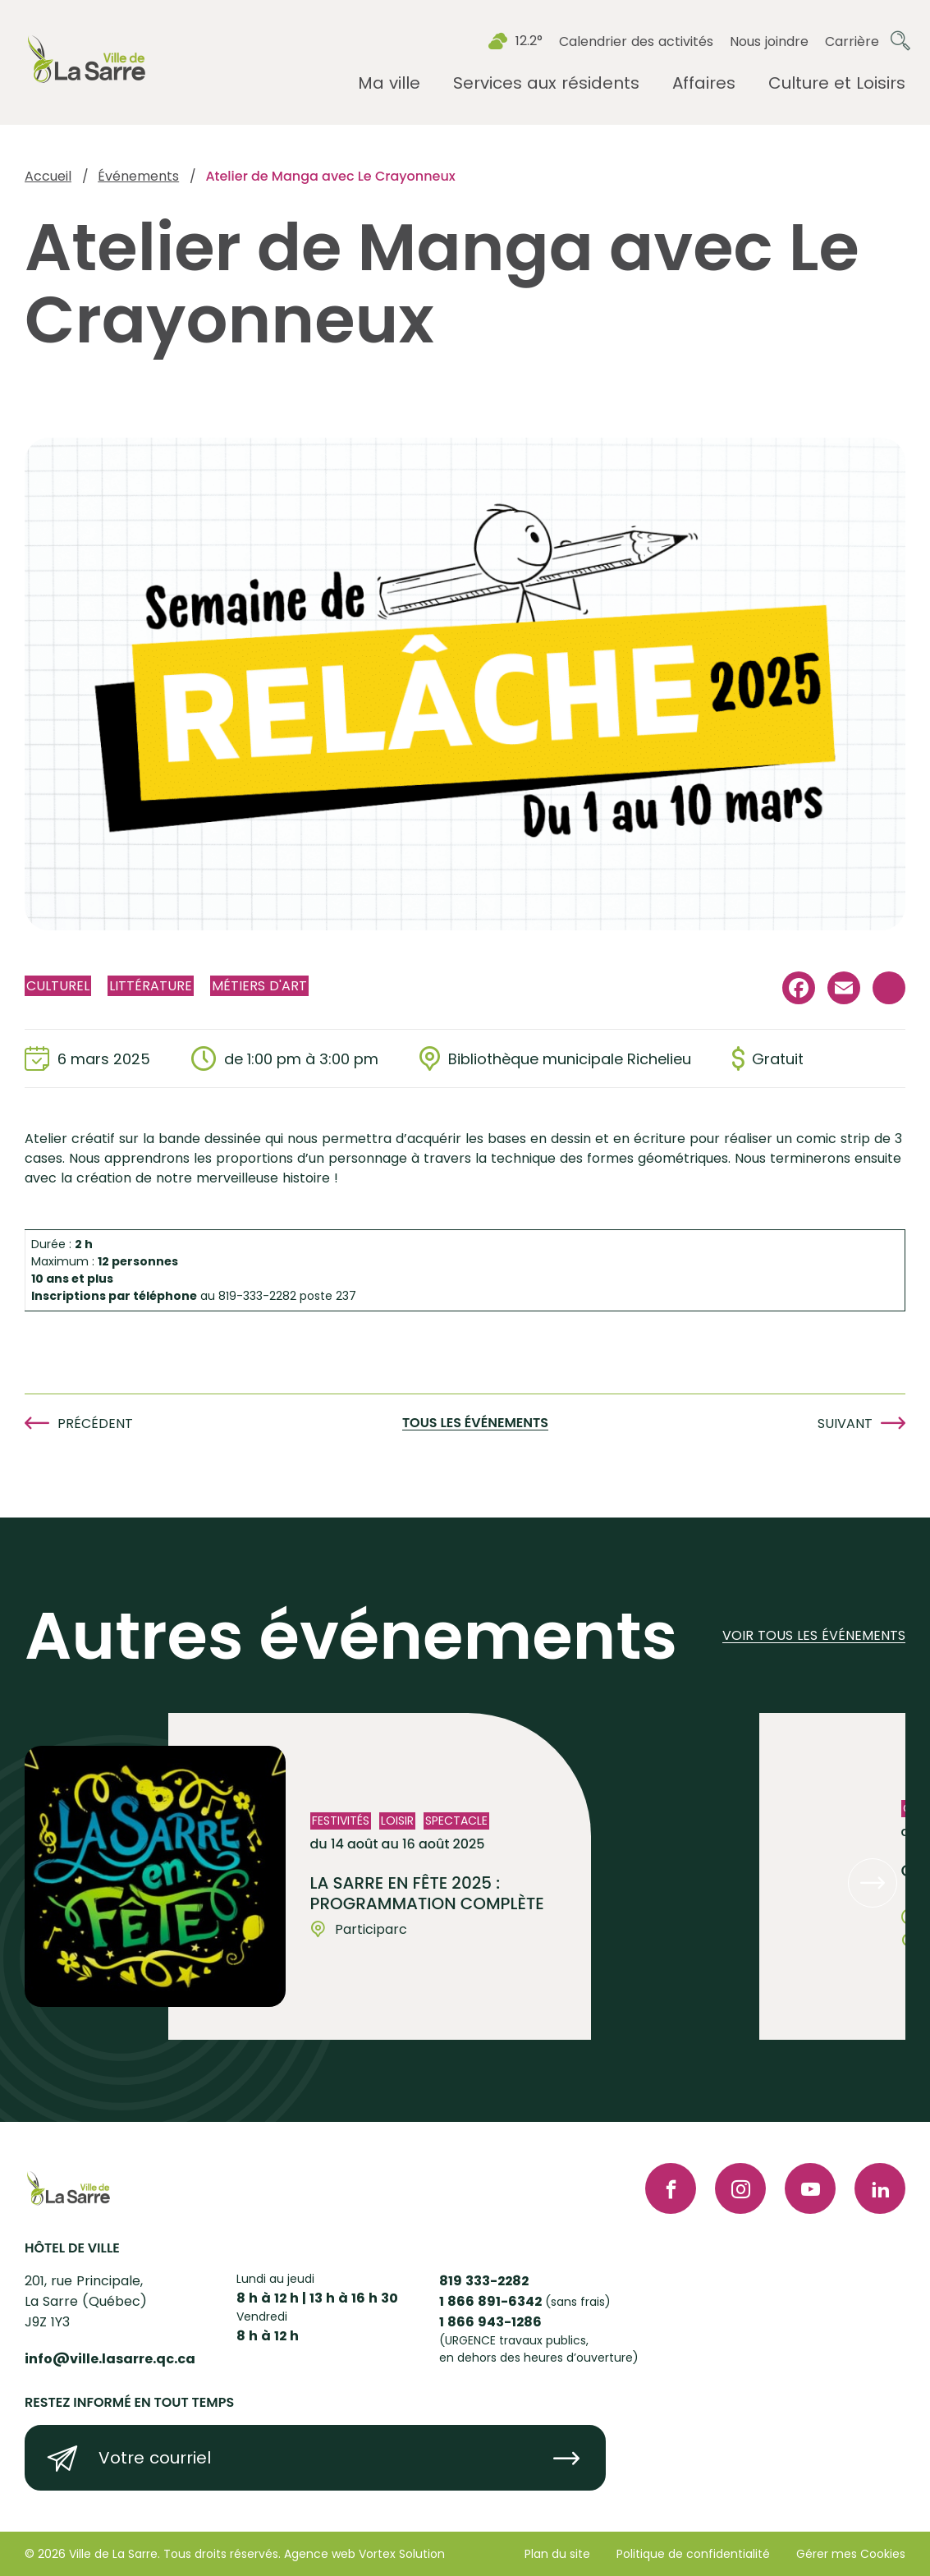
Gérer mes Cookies (850, 2554)
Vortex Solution (402, 2554)
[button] (872, 1883)
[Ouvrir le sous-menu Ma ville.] (389, 83)
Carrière (852, 41)
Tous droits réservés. (222, 2554)
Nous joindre (769, 41)
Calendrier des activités (636, 41)
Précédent (95, 1423)
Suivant (845, 1423)
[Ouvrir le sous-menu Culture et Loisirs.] (836, 83)
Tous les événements (475, 1423)
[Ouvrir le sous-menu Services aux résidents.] (546, 83)
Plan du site (557, 2554)
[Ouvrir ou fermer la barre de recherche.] (900, 41)
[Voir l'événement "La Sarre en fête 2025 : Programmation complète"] (379, 1876)
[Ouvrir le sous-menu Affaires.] (703, 83)
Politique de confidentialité (693, 2554)
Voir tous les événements (813, 1636)
